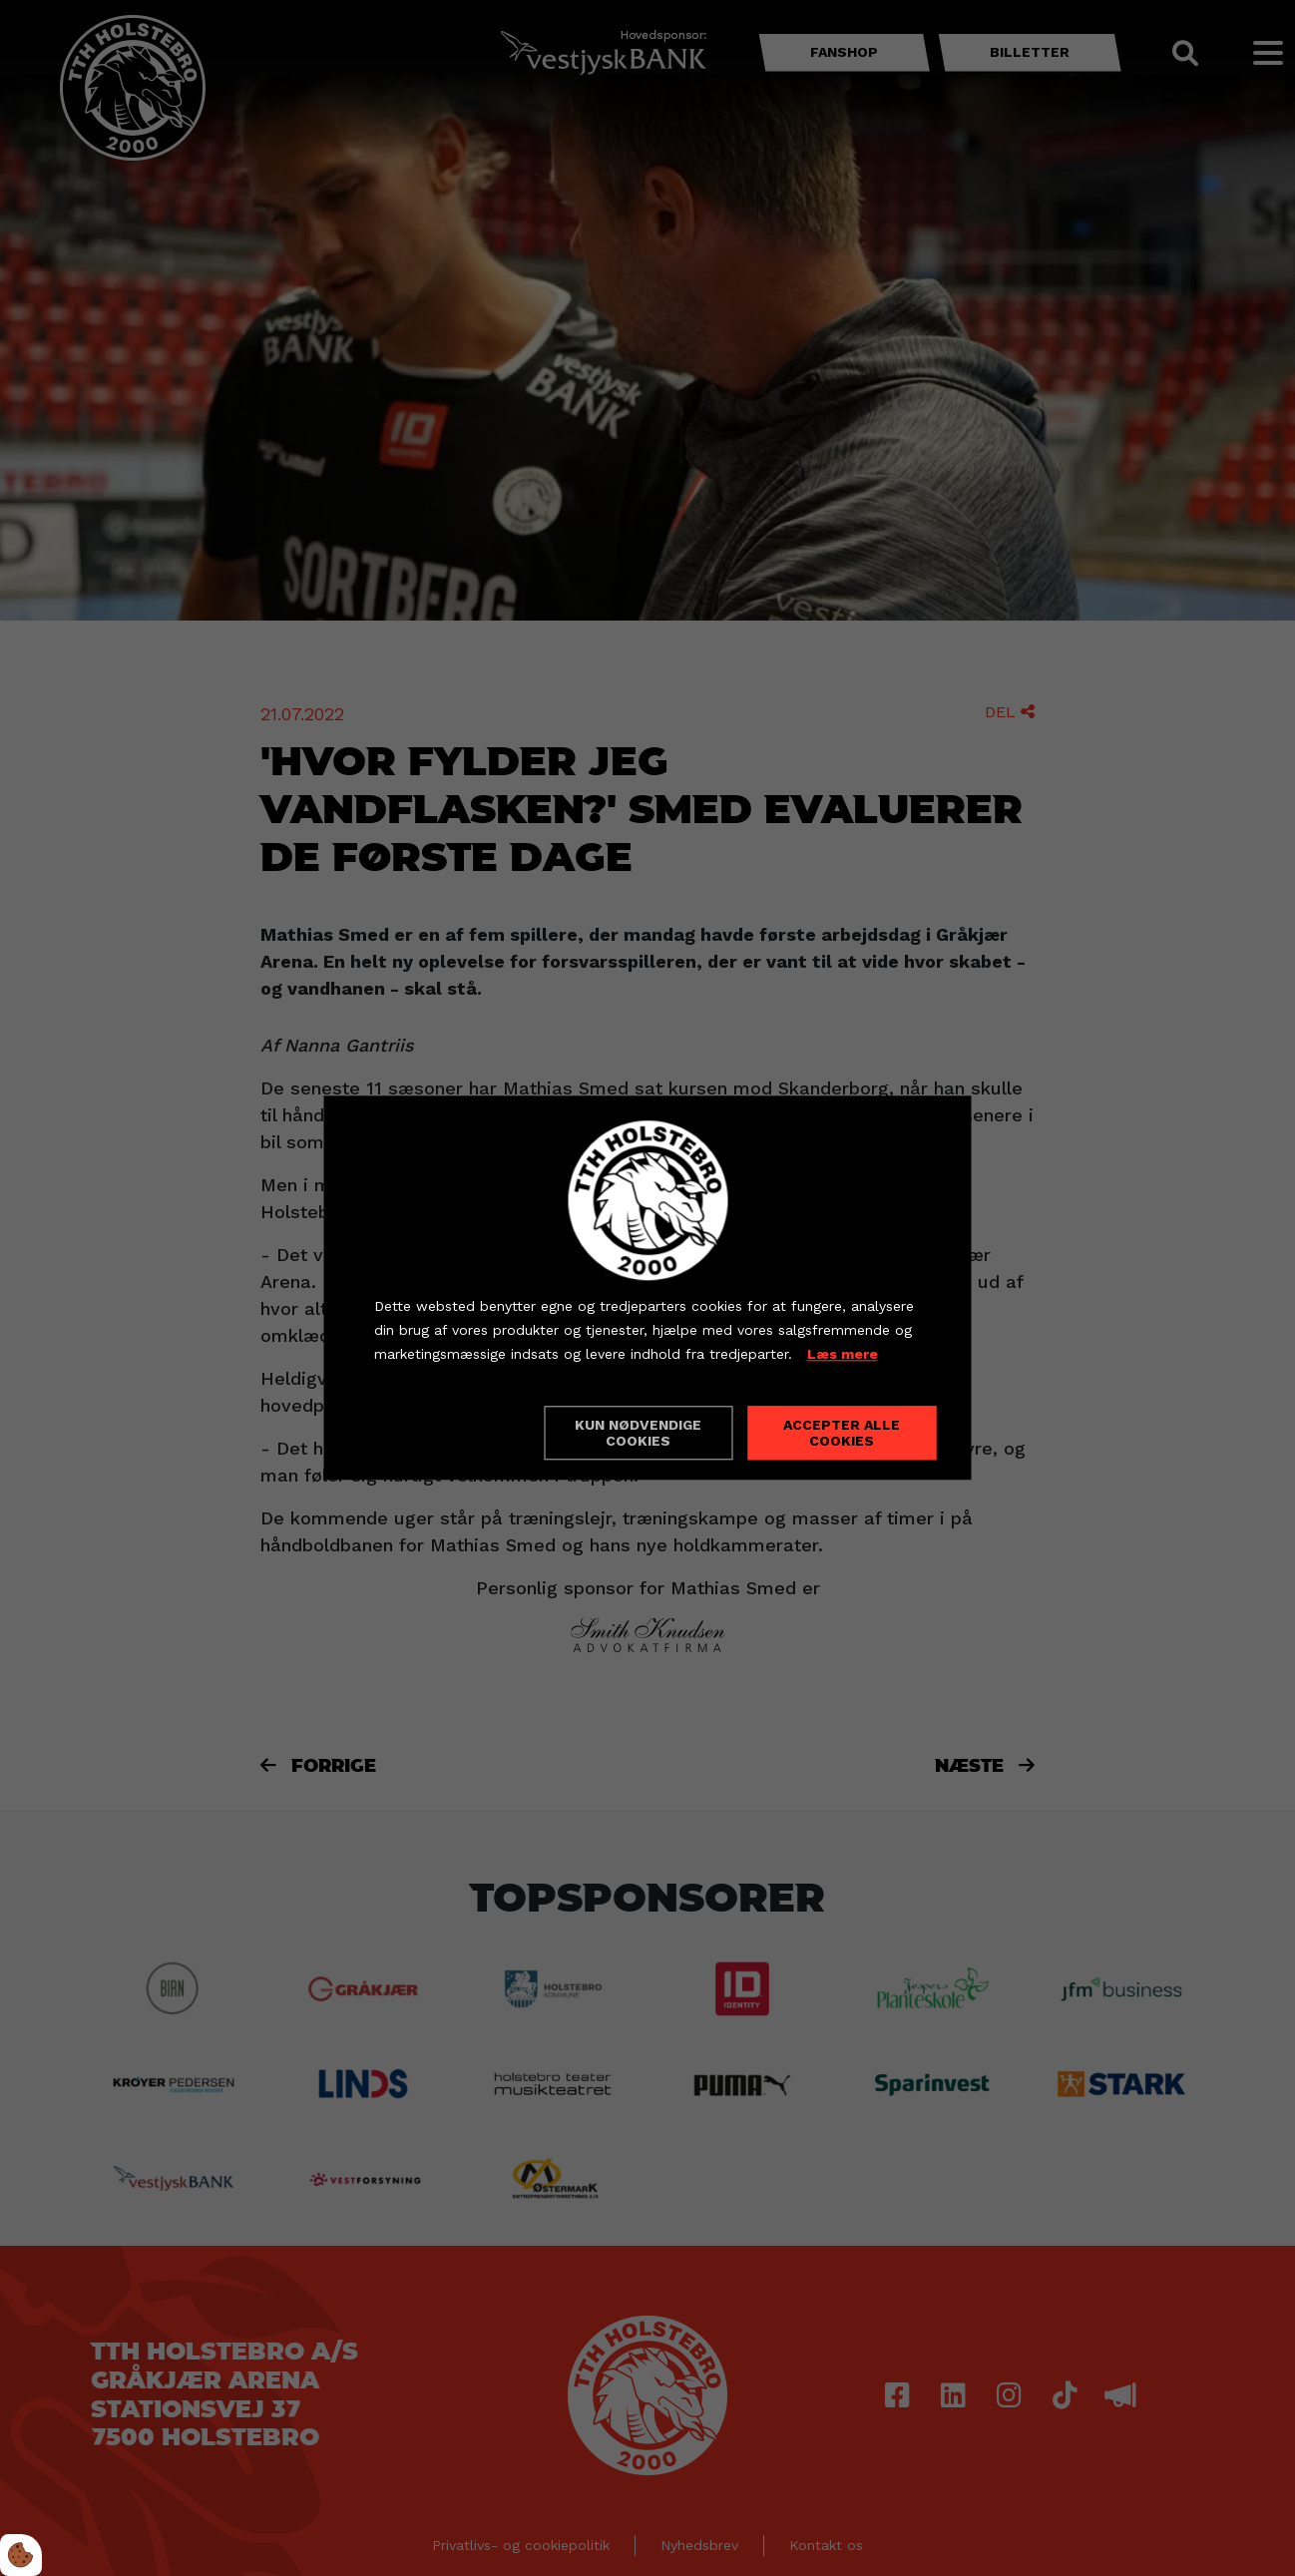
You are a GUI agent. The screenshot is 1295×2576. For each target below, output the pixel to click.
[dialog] (648, 1287)
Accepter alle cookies (841, 1434)
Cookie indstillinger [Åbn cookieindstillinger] (445, 1433)
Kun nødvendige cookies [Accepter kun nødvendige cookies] (638, 1434)
